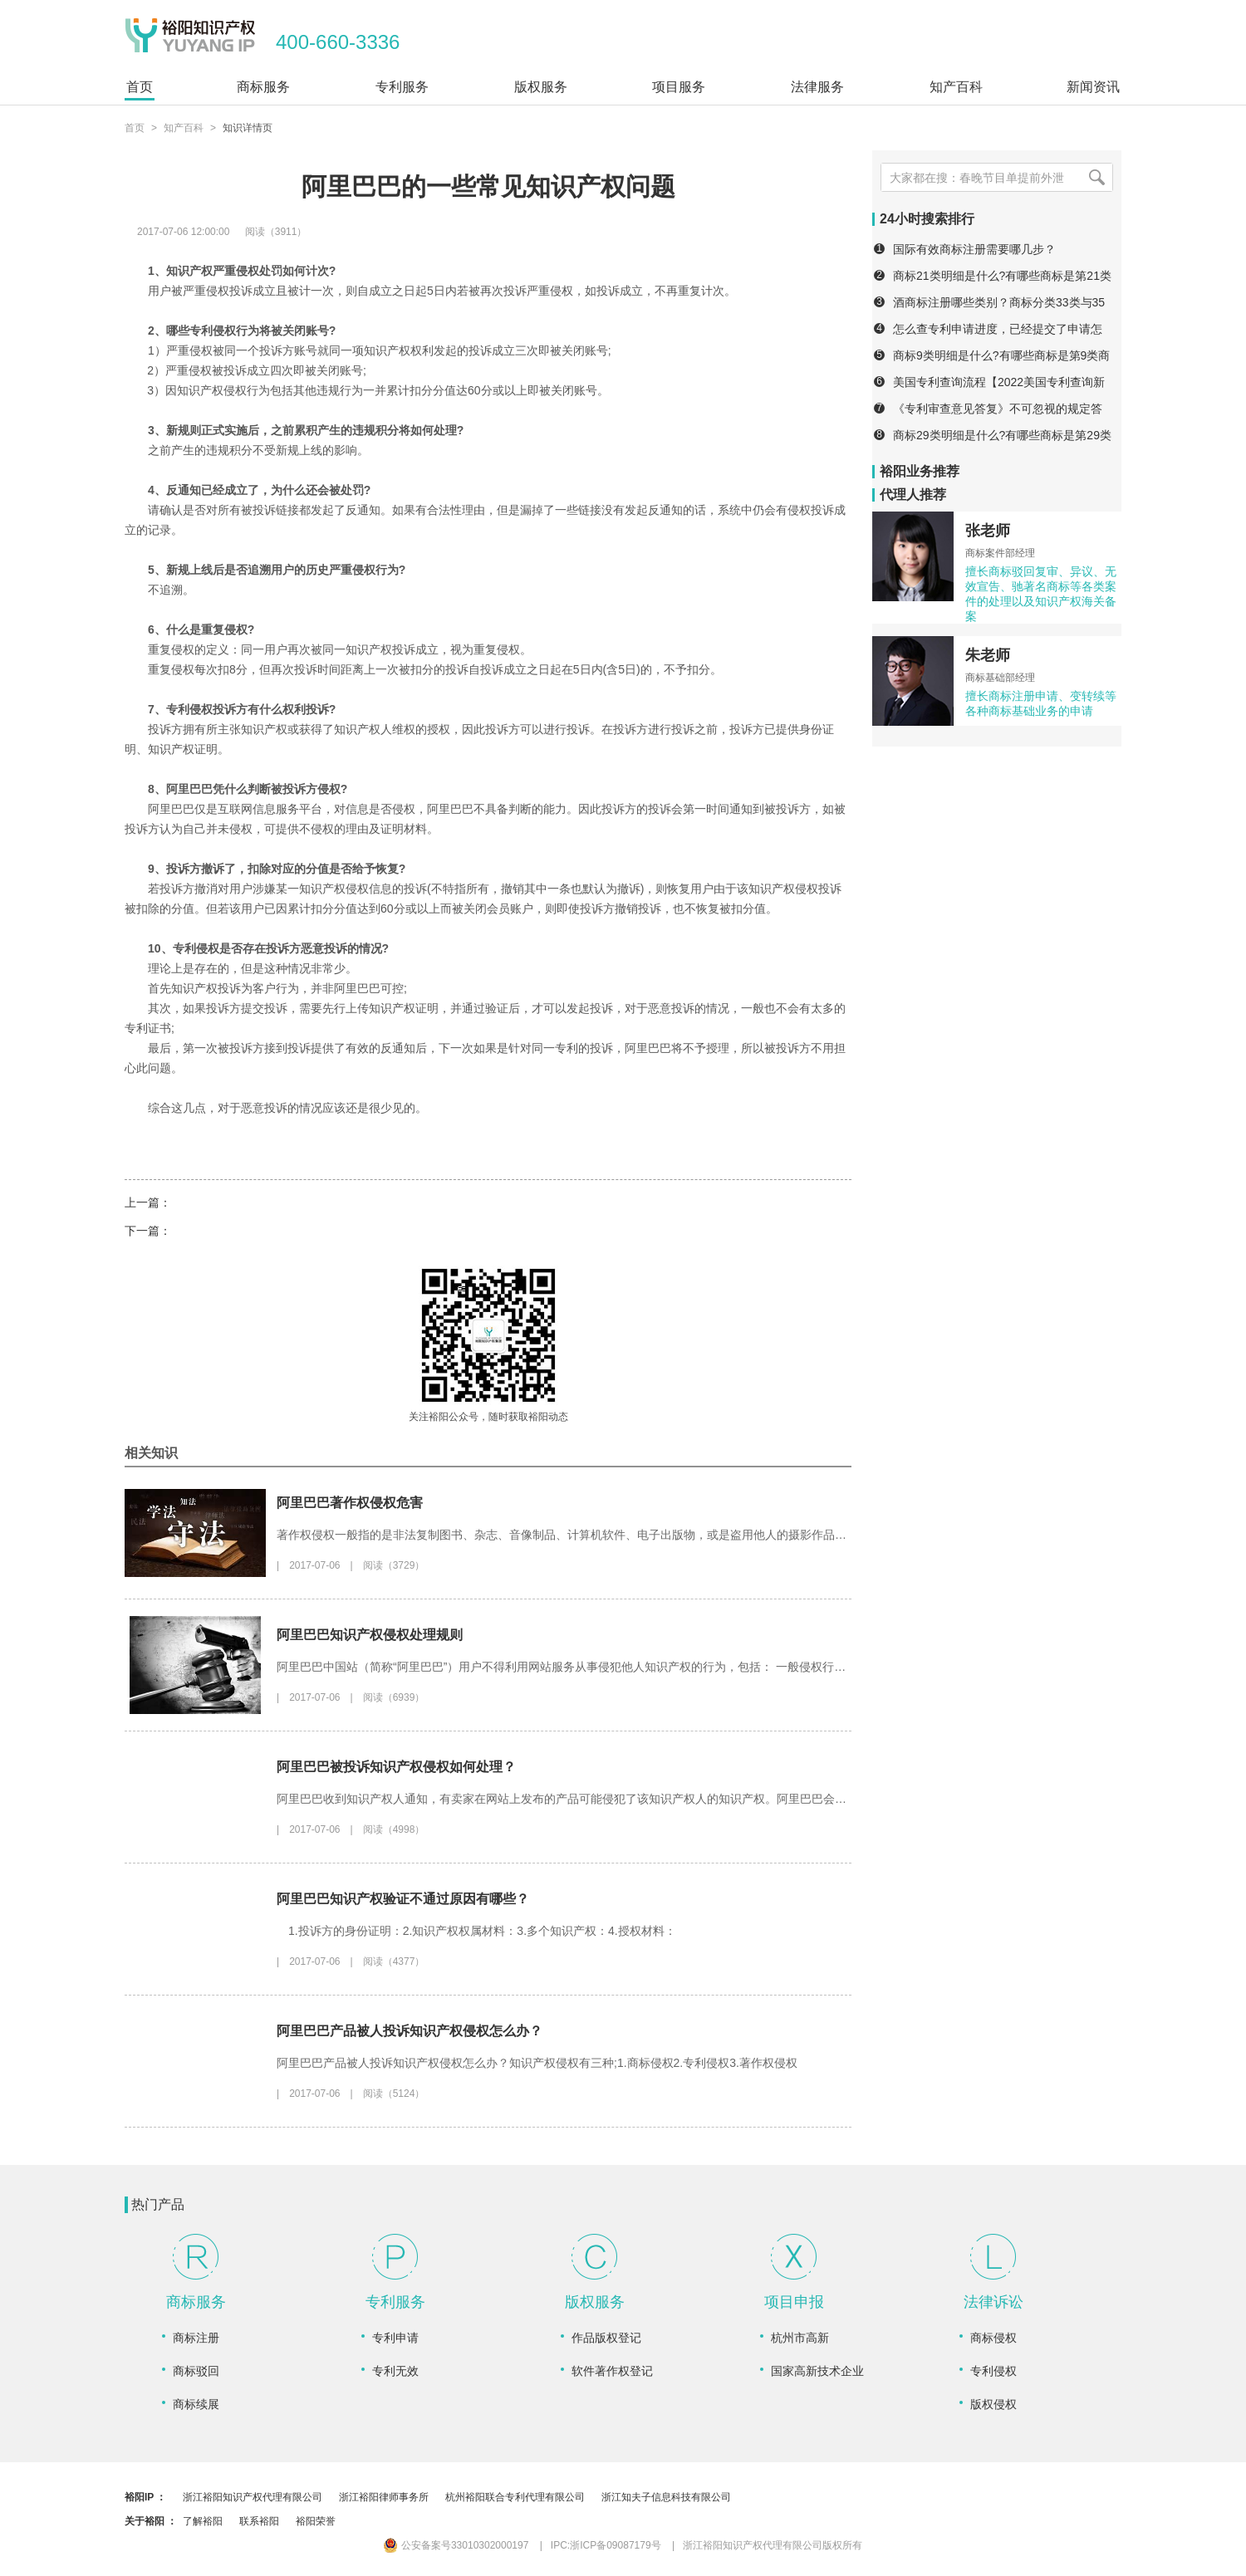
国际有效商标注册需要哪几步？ (974, 249)
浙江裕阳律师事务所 (384, 2497)
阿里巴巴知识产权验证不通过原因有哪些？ (403, 1899)
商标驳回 (196, 2371)
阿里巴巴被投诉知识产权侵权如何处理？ (396, 1767)
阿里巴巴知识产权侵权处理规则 (370, 1635)
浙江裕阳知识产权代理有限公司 (252, 2497)
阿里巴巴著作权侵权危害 (350, 1503)
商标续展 (196, 2404)
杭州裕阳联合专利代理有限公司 (515, 2497)
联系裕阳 (259, 2521)
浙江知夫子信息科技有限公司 (666, 2497)
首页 (135, 128)
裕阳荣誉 (316, 2521)
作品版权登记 (606, 2337)
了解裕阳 (203, 2521)
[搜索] (1096, 177)
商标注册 (196, 2337)
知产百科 (184, 128)
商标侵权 (993, 2337)
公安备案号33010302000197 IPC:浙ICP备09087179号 (522, 2545)
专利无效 (395, 2371)
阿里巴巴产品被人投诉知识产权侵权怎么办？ (409, 2031)
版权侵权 (993, 2404)
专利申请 (395, 2337)
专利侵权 (993, 2371)
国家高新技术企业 (817, 2371)
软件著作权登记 (612, 2371)
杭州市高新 (800, 2337)
